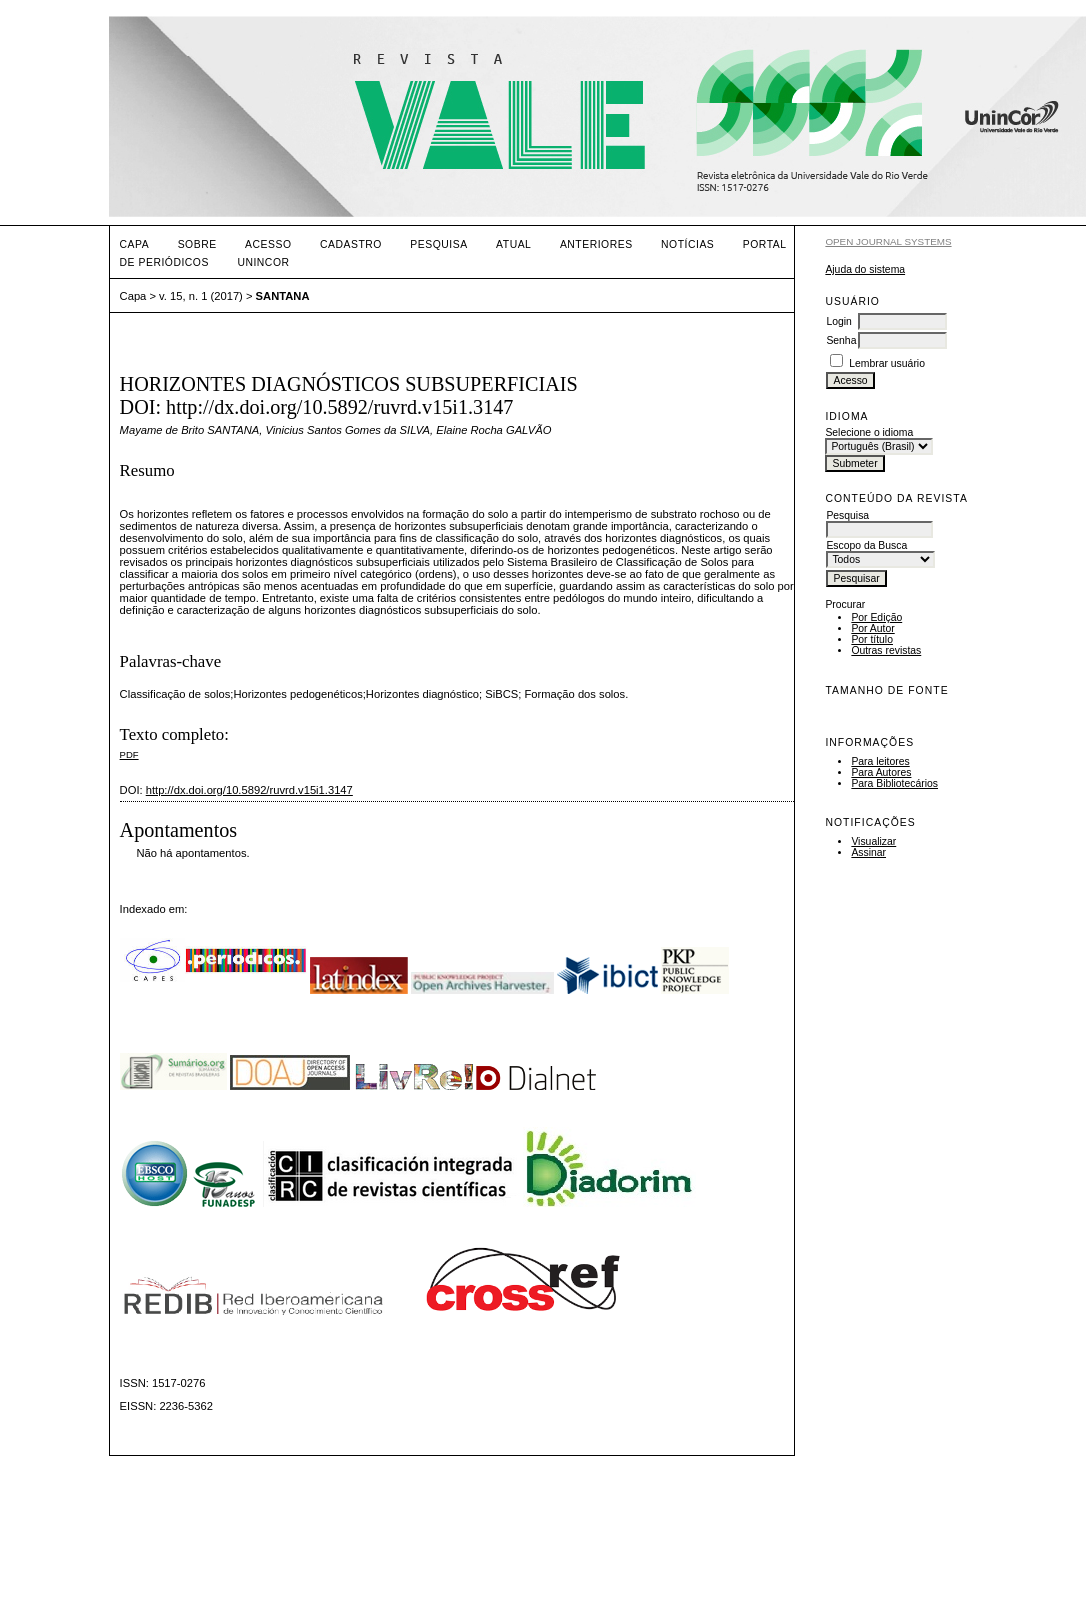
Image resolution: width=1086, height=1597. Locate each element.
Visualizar (873, 841)
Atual (513, 244)
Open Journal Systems (888, 241)
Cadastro (351, 244)
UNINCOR (263, 262)
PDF (129, 754)
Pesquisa (438, 244)
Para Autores (881, 772)
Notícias (687, 244)
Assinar (868, 852)
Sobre (197, 244)
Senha (841, 340)
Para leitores (880, 761)
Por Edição (876, 617)
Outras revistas (886, 650)
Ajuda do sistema (865, 269)
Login (838, 321)
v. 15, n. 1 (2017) (201, 296)
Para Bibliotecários (894, 783)
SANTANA (283, 296)
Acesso (268, 244)
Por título (872, 639)
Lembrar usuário (887, 363)
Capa (135, 244)
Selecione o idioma (869, 432)
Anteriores (596, 244)
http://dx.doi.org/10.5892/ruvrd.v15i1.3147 (249, 790)
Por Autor (872, 628)
